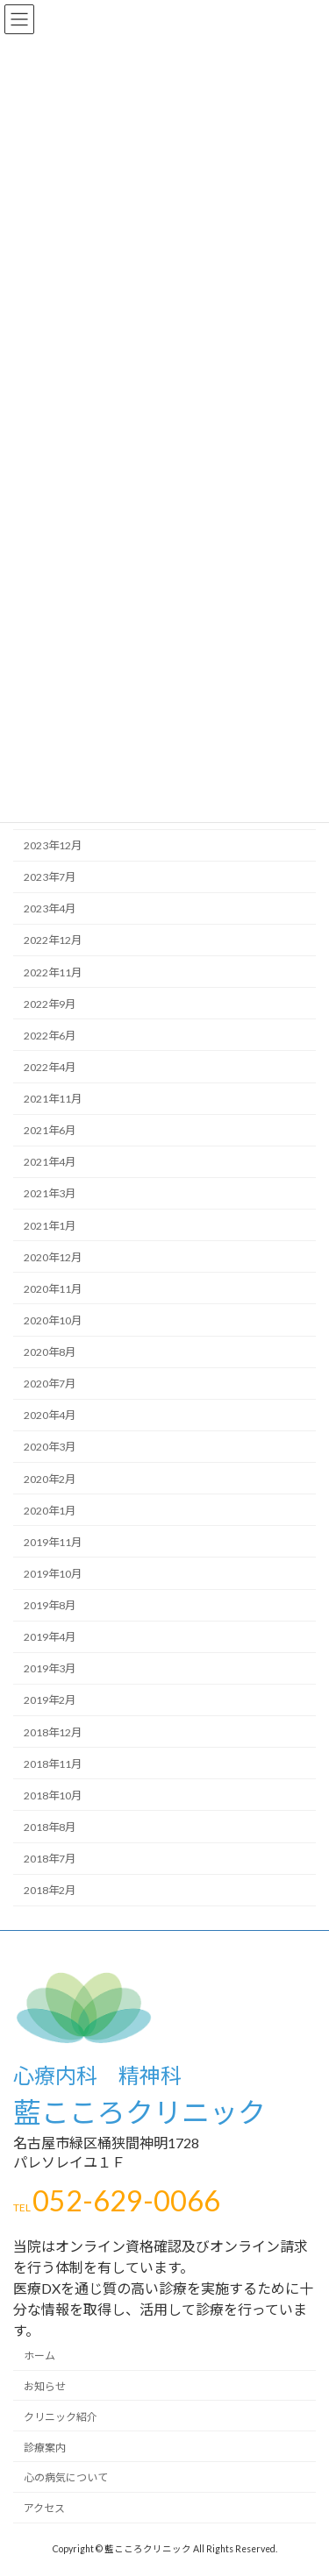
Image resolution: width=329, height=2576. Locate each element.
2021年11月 (53, 1098)
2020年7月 (49, 1383)
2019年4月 (49, 1636)
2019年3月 (49, 1668)
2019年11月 (53, 1542)
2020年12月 (53, 1256)
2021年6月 (49, 1130)
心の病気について (66, 2478)
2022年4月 (49, 1067)
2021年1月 (49, 1224)
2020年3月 (49, 1446)
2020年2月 (49, 1478)
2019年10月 (53, 1573)
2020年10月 (53, 1320)
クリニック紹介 (60, 2416)
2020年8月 (49, 1352)
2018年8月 (49, 1827)
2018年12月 (53, 1731)
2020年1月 (49, 1509)
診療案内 (45, 2447)
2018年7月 (49, 1858)
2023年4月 (49, 908)
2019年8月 (49, 1605)
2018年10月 (53, 1795)
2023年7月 (49, 877)
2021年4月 (49, 1161)
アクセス (44, 2509)
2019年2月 (49, 1700)
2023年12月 (53, 845)
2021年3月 (49, 1193)
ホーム (39, 2356)
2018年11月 (53, 1763)
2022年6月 (49, 1035)
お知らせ (45, 2387)
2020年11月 (53, 1288)
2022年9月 (49, 1003)
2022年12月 (53, 940)
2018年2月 (49, 1890)
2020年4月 (49, 1415)
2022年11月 (53, 971)
